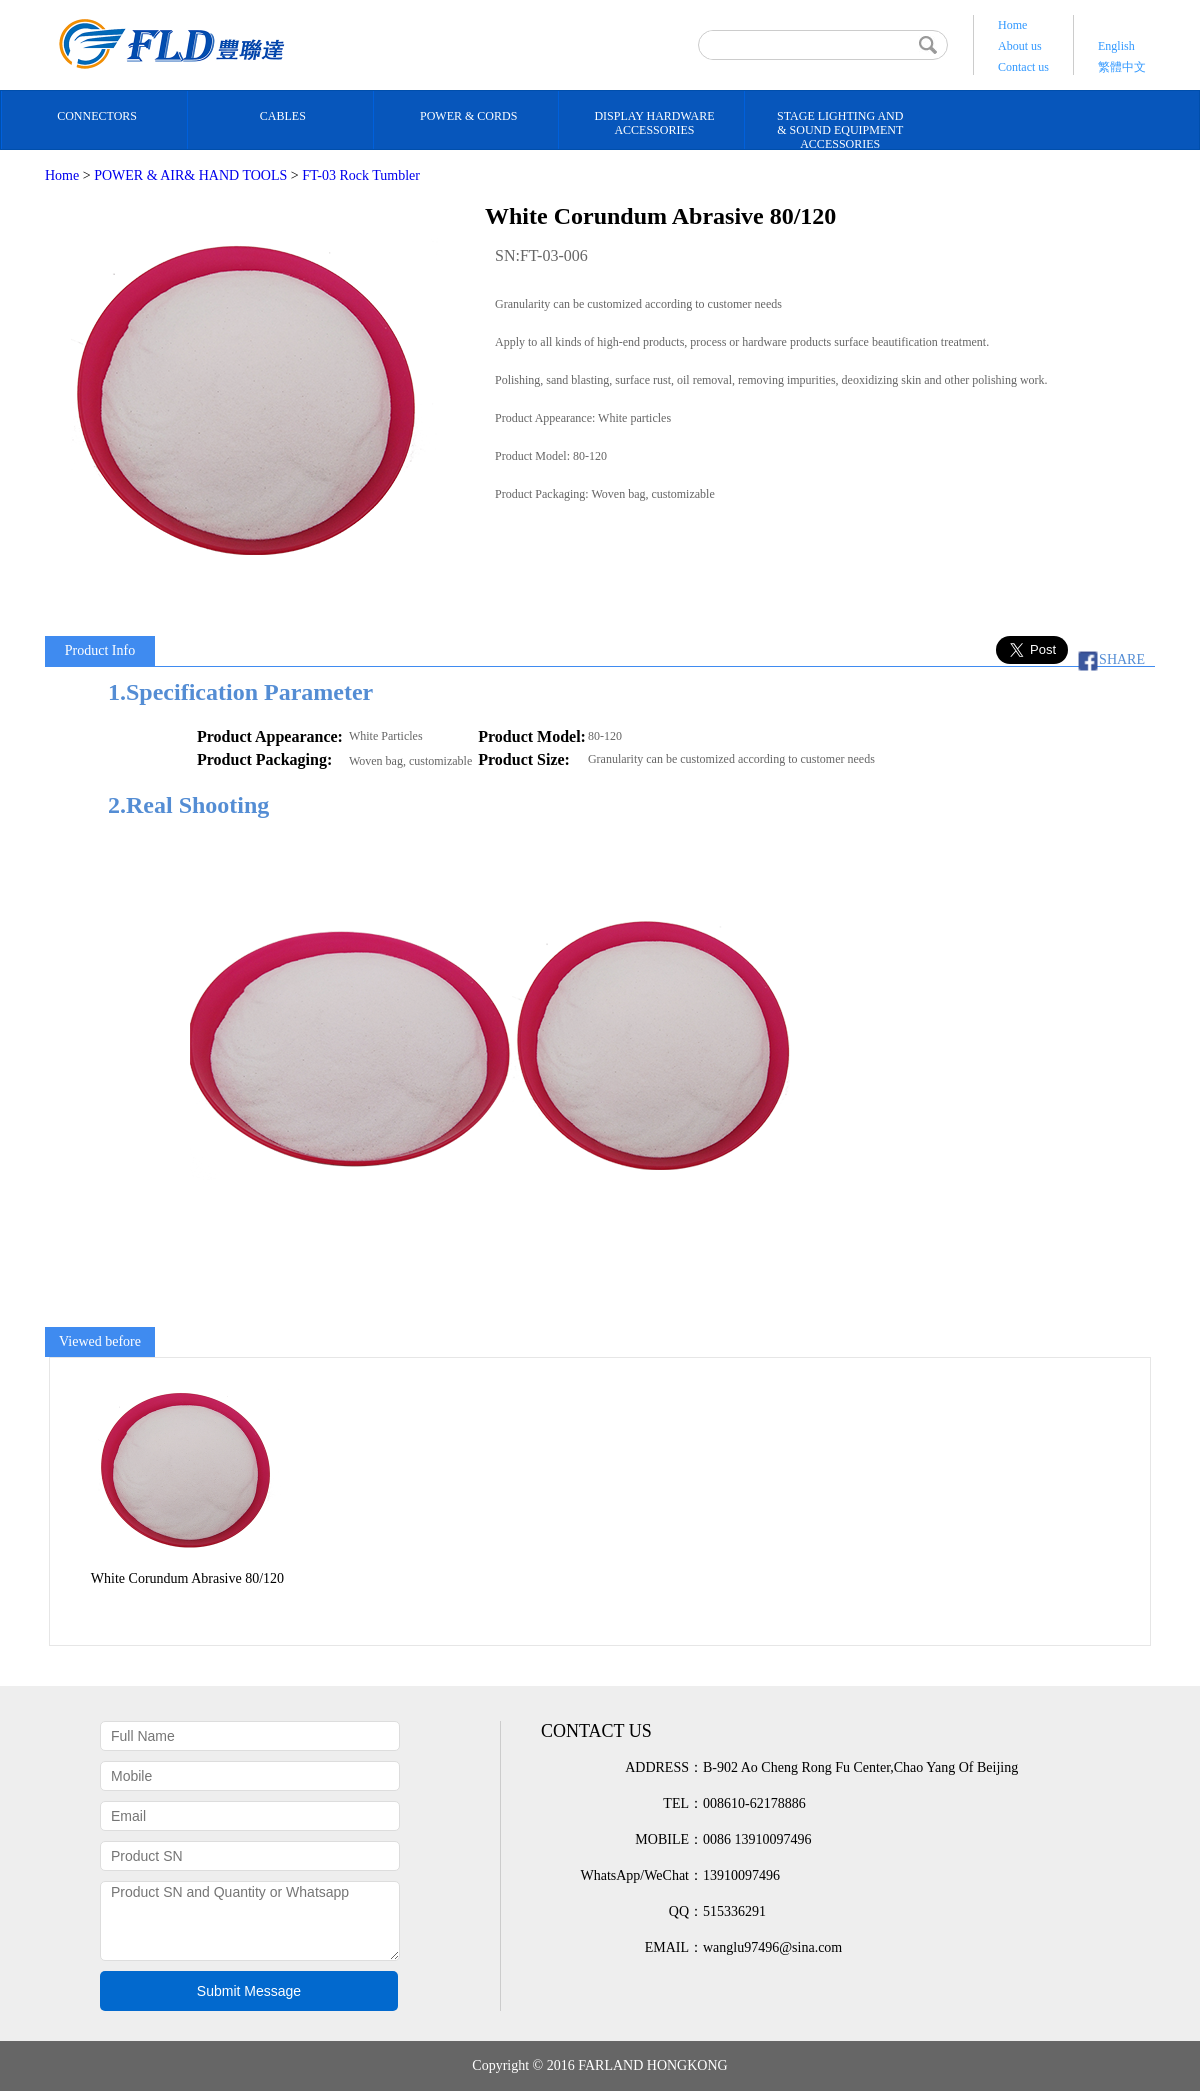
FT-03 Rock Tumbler (361, 175)
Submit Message (249, 1991)
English (1116, 46)
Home (1012, 25)
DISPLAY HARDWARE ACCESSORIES (654, 123)
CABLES (283, 116)
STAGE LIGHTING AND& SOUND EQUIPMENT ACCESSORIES (840, 130)
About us (1020, 46)
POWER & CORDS (468, 116)
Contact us (1023, 67)
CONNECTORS (97, 116)
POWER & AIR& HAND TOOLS (190, 175)
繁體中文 (1122, 67)
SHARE (1108, 659)
